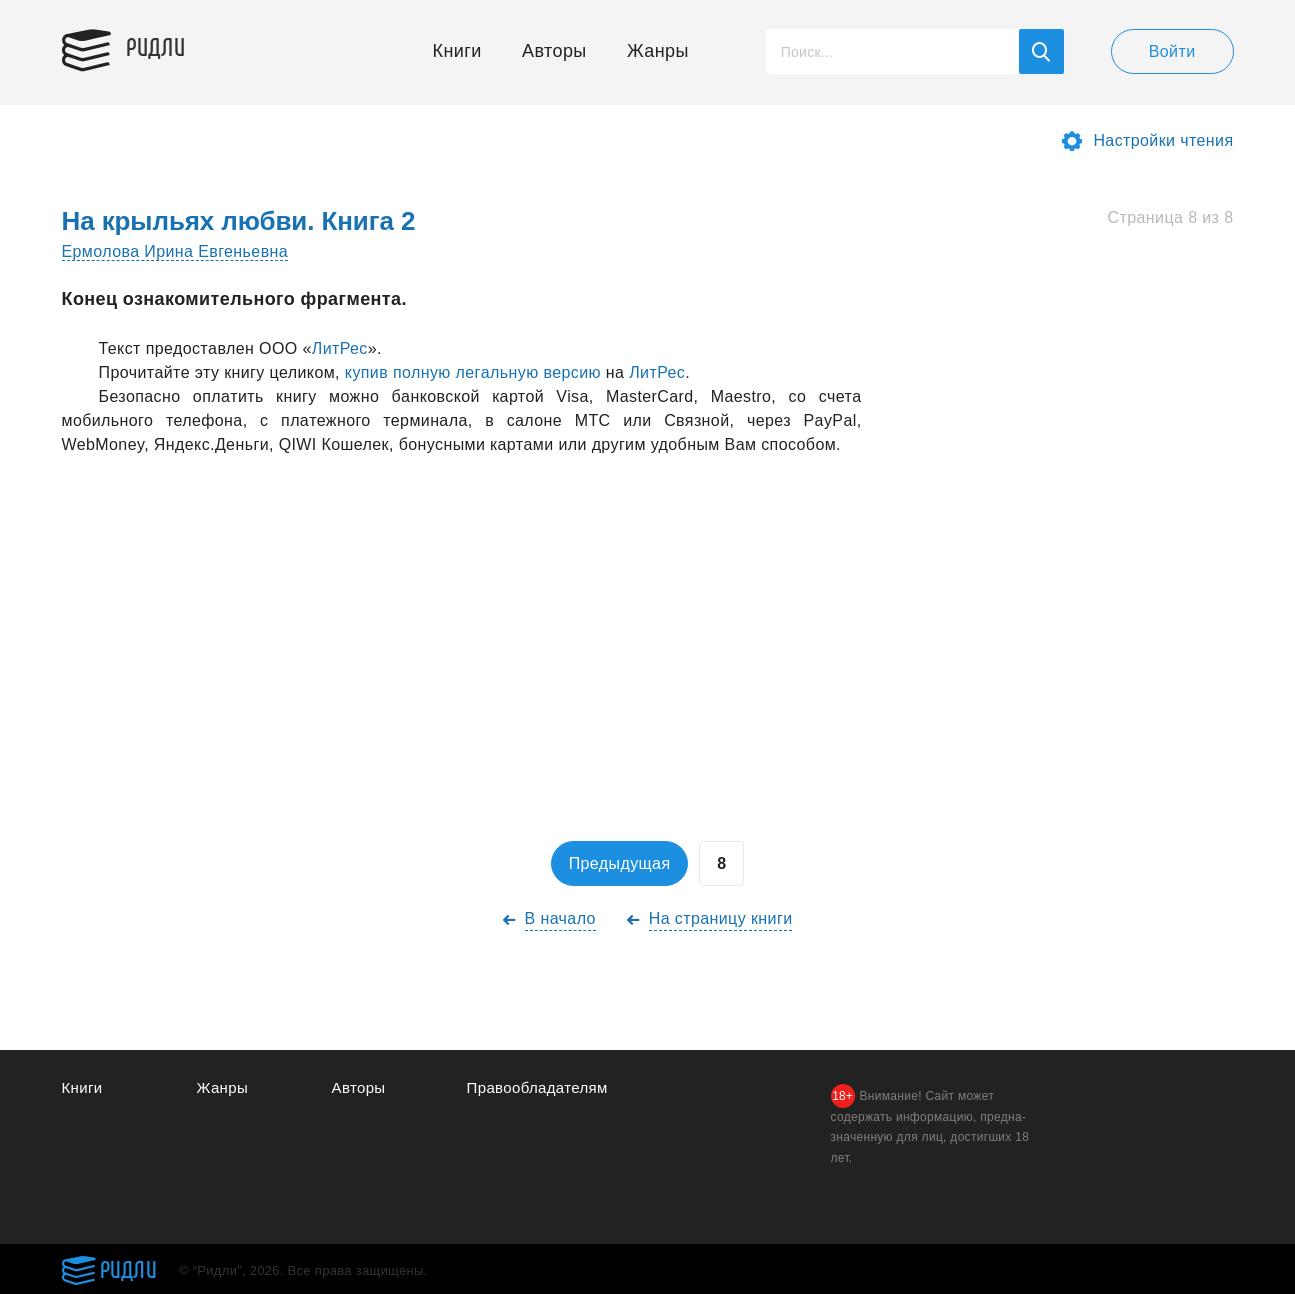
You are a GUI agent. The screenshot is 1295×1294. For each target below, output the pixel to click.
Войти (1172, 51)
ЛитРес (340, 348)
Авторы (554, 51)
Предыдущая (620, 863)
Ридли (156, 46)
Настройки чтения (1163, 140)
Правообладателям (537, 1087)
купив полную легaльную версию (473, 372)
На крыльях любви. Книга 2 (239, 221)
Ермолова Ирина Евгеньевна (175, 251)
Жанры (658, 51)
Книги (457, 51)
